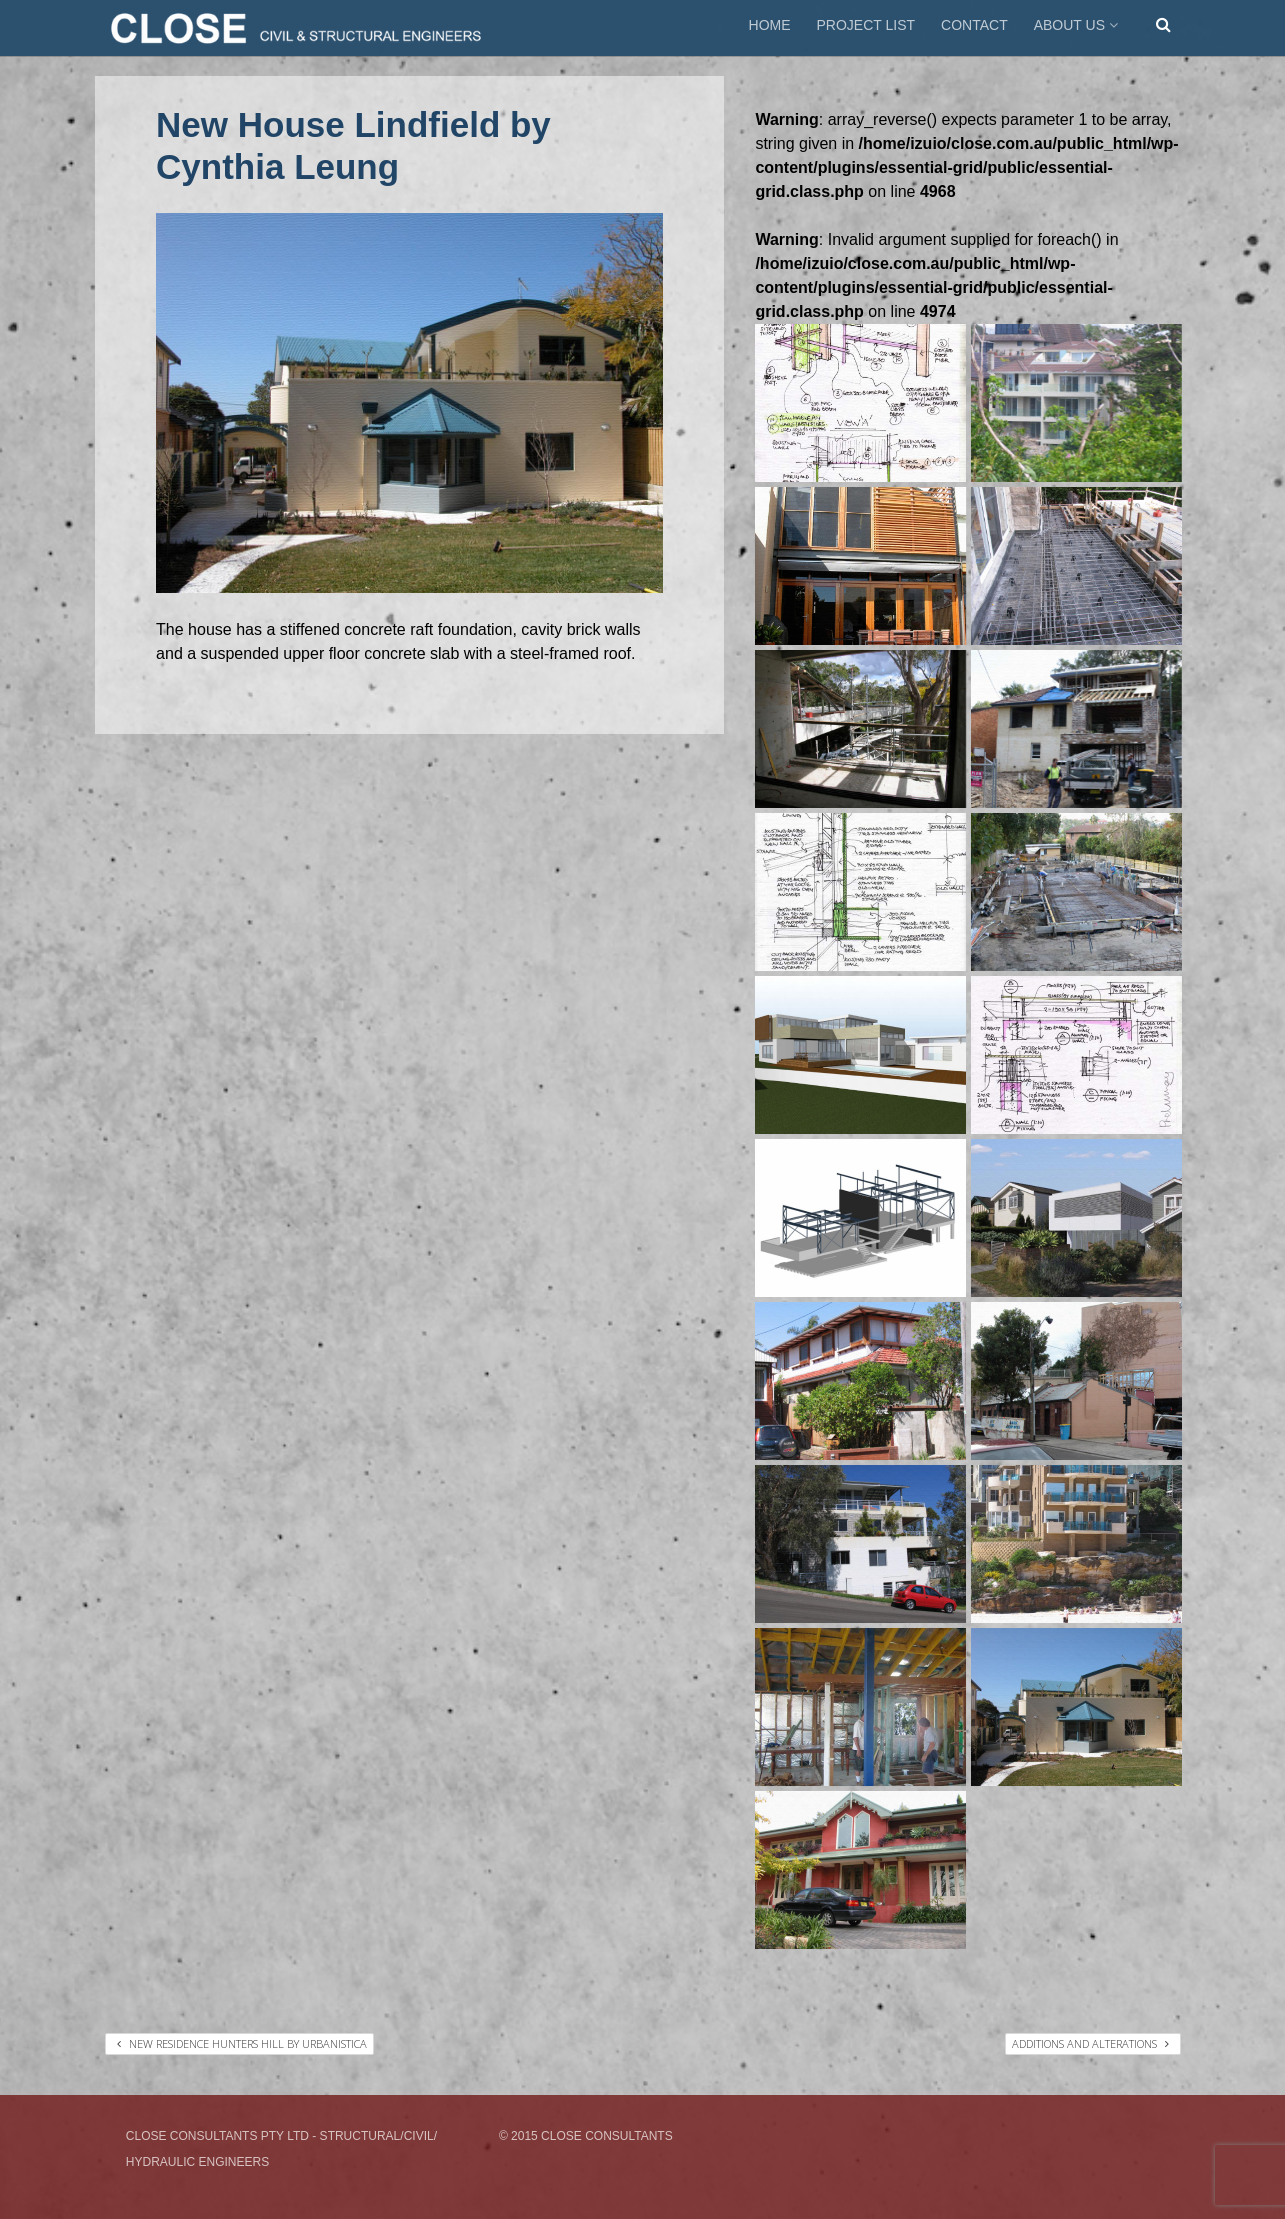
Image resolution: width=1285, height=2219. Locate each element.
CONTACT (974, 25)
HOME (770, 25)
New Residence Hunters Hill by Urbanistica (242, 2043)
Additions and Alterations (1090, 2043)
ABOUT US (1078, 25)
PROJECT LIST (866, 25)
